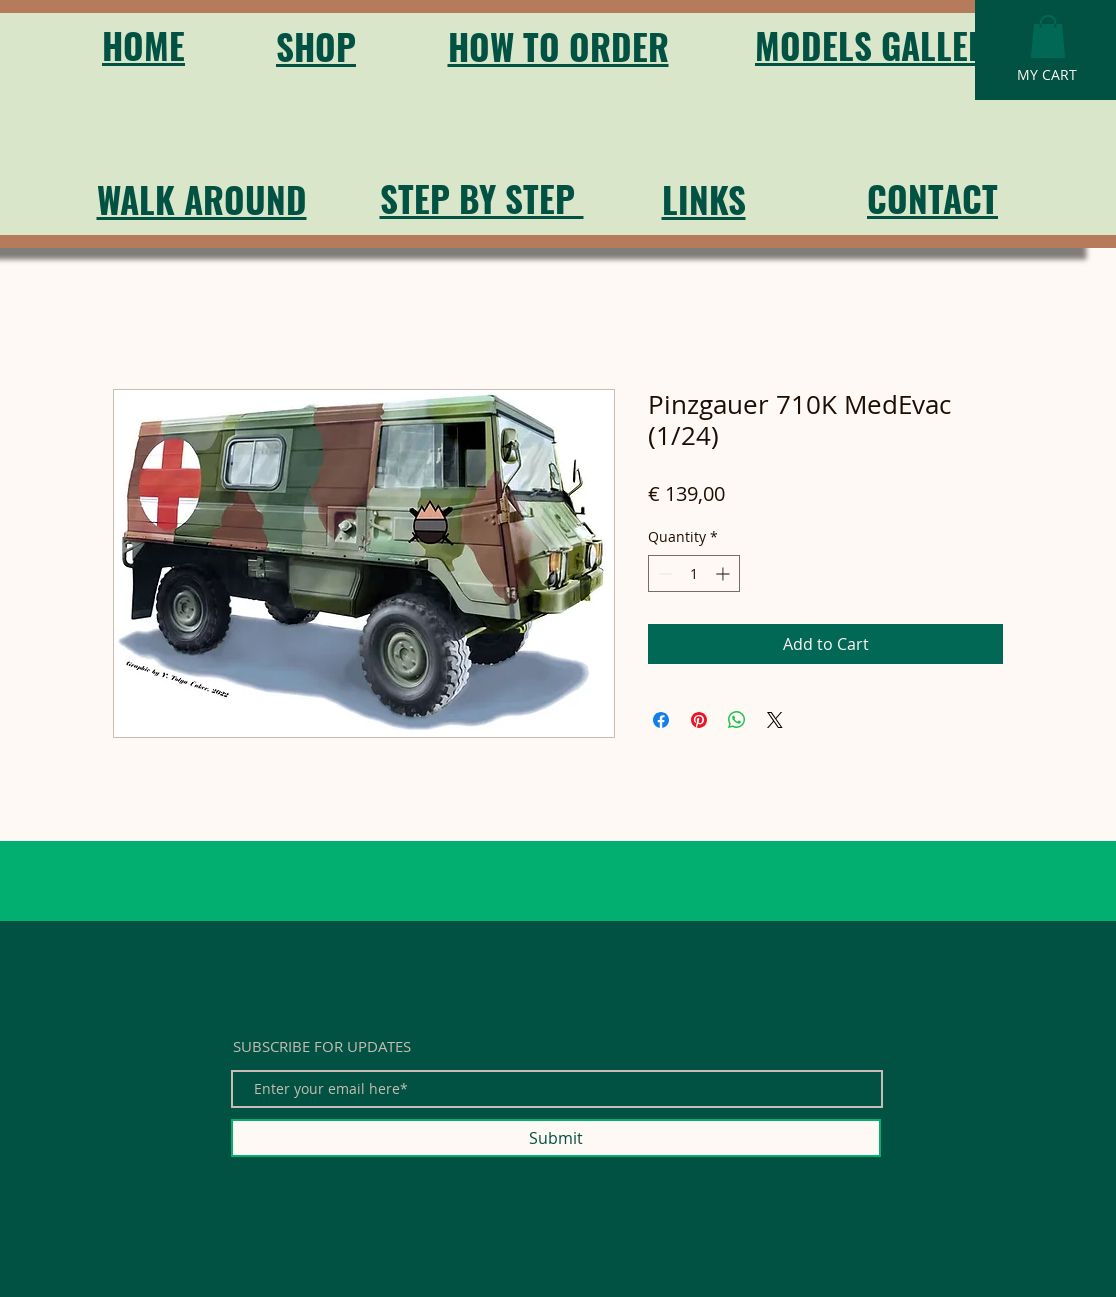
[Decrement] (663, 573)
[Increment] (724, 573)
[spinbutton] (694, 573)
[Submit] (556, 1138)
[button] (1048, 36)
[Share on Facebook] (661, 720)
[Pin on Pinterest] (699, 720)
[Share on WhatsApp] (737, 720)
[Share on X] (775, 720)
